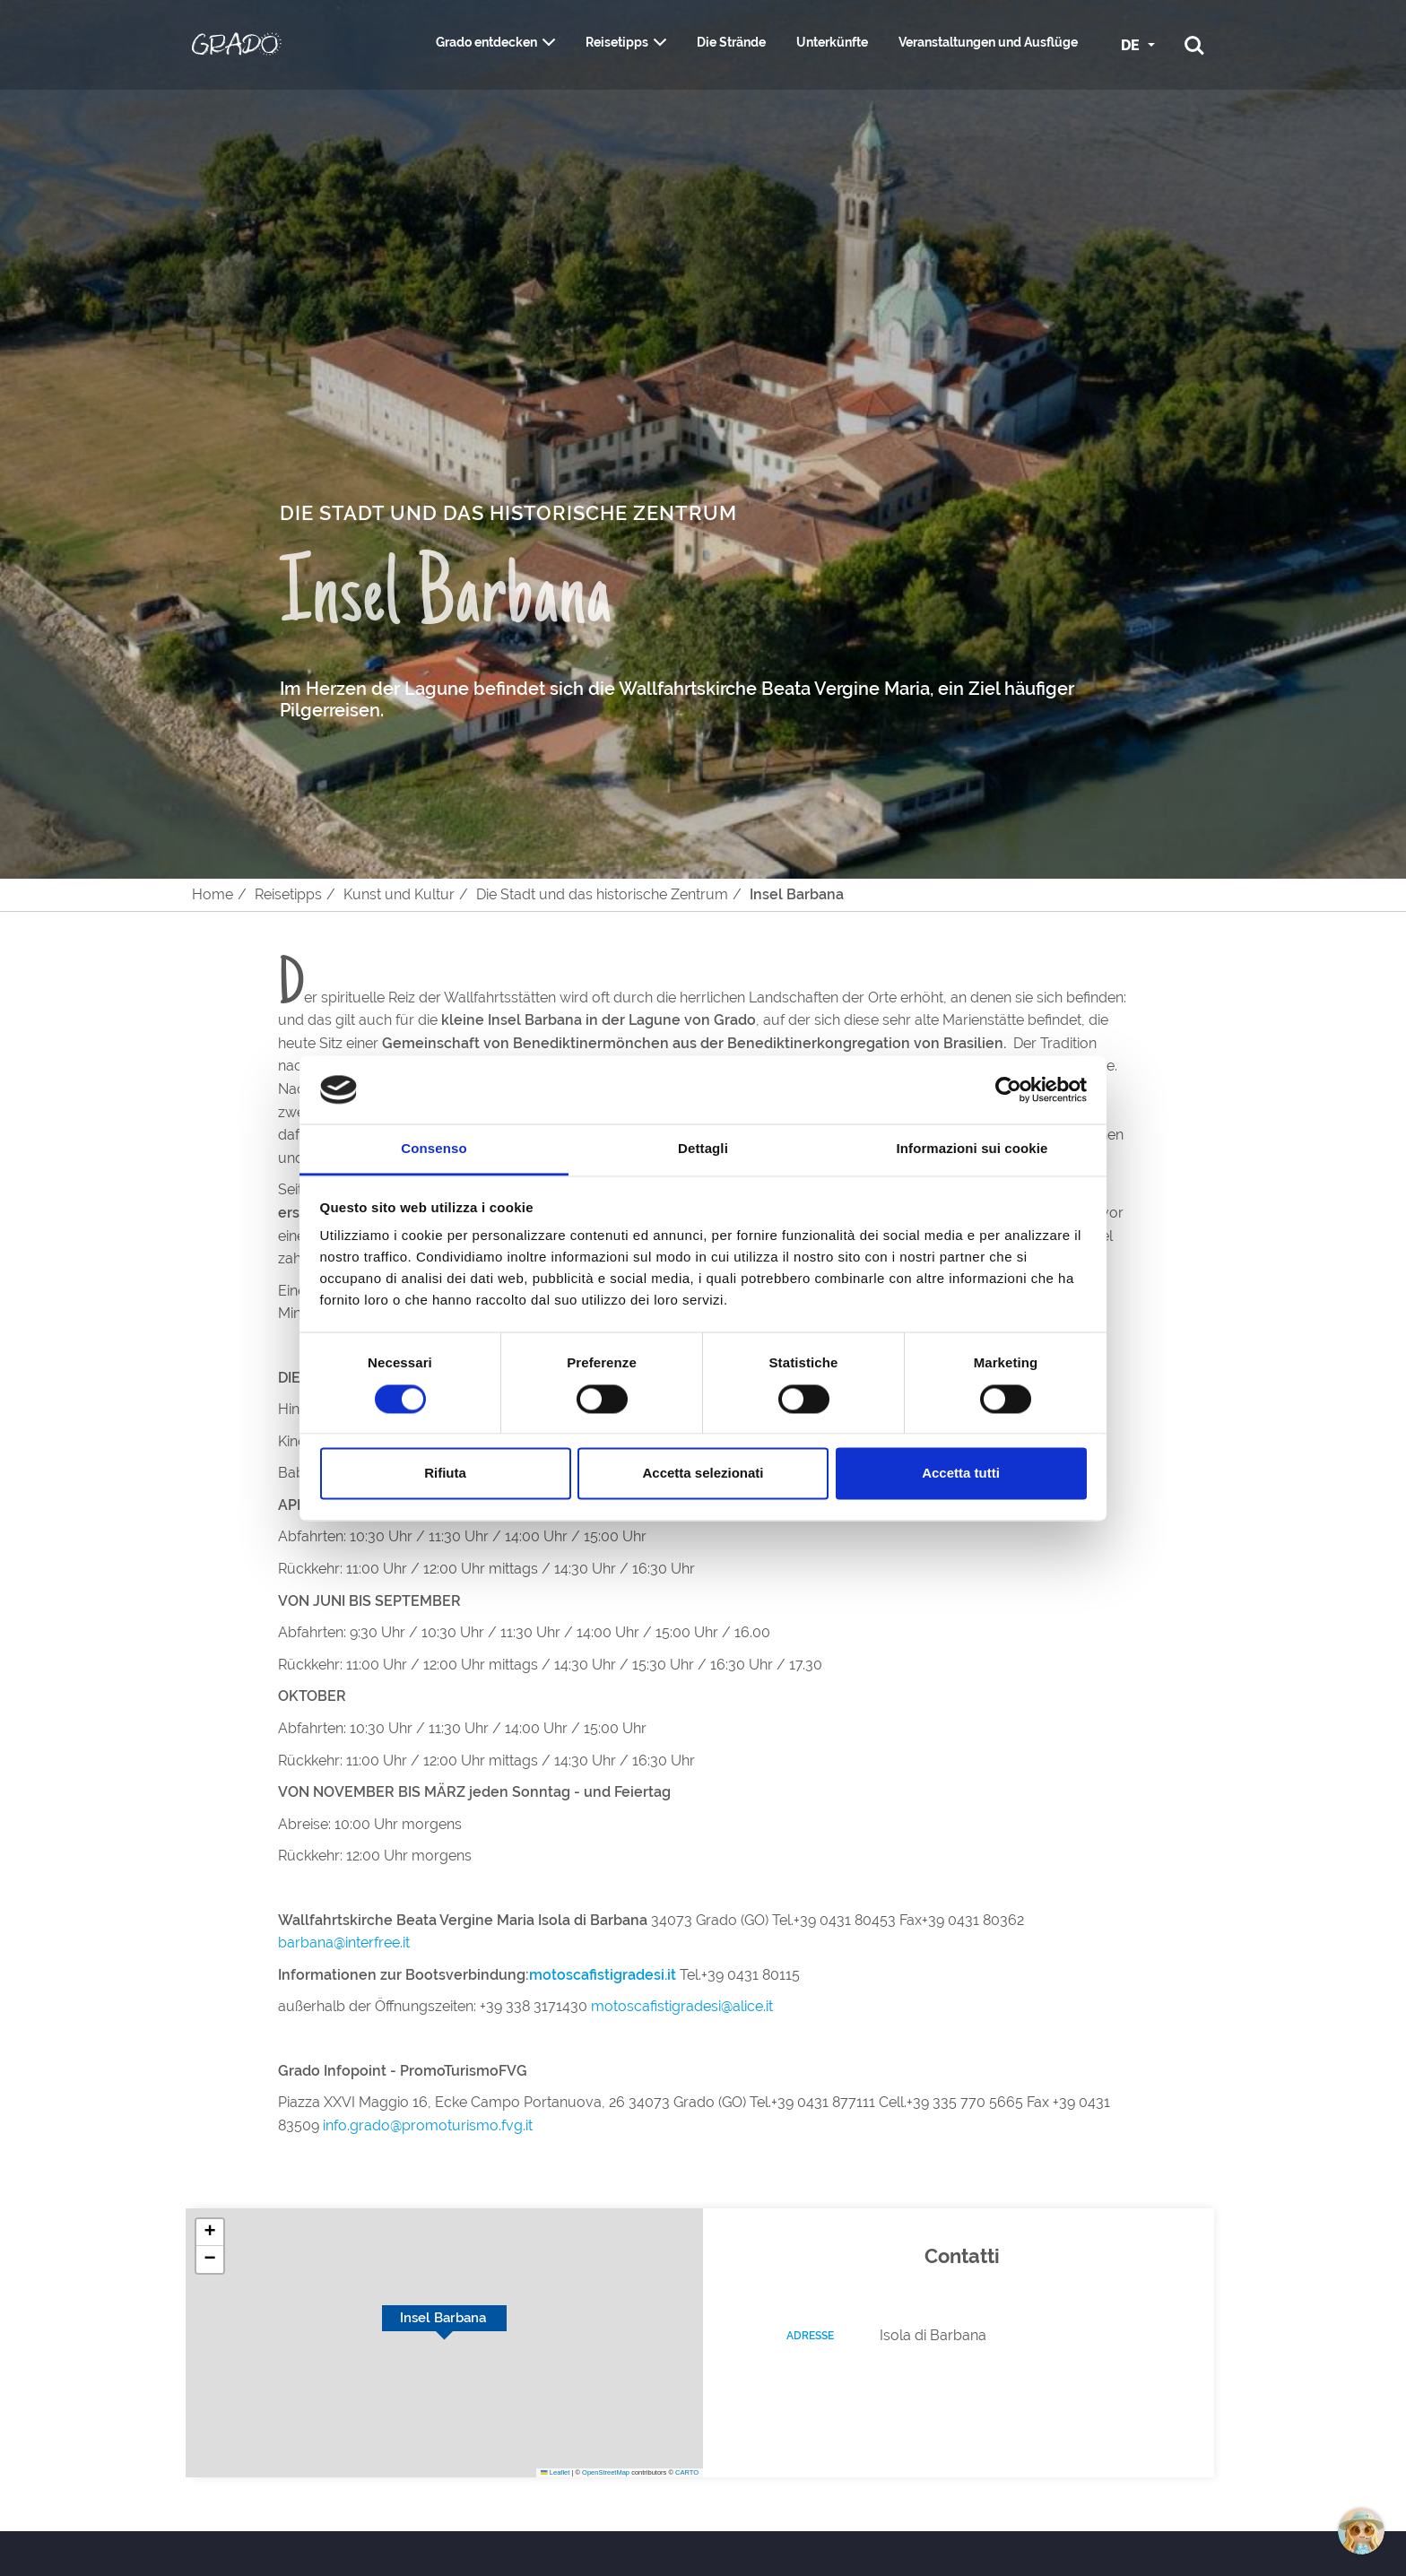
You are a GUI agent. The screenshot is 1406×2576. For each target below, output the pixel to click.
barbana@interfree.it (345, 1942)
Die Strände (731, 42)
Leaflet (555, 2472)
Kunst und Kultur (399, 894)
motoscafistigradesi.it (602, 1974)
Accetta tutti (961, 1473)
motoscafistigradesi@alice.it (682, 2006)
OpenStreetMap (605, 2472)
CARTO (687, 2472)
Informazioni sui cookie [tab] (972, 1149)
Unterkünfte (832, 42)
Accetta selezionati (702, 1473)
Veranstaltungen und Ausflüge (988, 42)
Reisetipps (617, 42)
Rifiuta (445, 1473)
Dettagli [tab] (703, 1149)
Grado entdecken (486, 42)
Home (212, 894)
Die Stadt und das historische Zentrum (602, 894)
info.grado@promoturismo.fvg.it (428, 2125)
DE (1132, 45)
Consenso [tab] (433, 1149)
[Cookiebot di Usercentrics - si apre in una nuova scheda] (1008, 1089)
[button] (209, 2232)
